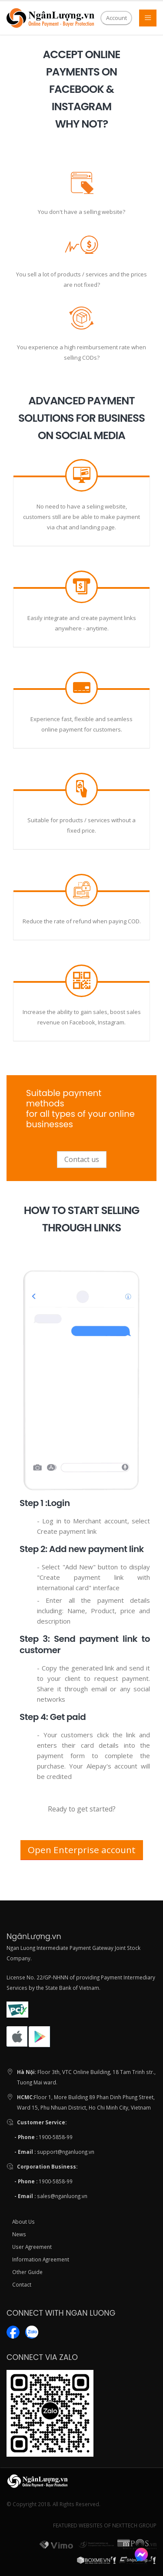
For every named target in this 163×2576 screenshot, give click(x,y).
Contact (21, 2284)
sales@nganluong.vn (62, 2195)
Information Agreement (40, 2259)
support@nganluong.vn (65, 2151)
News (19, 2234)
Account (116, 18)
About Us (23, 2221)
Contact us (81, 1159)
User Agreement (32, 2246)
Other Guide (27, 2271)
